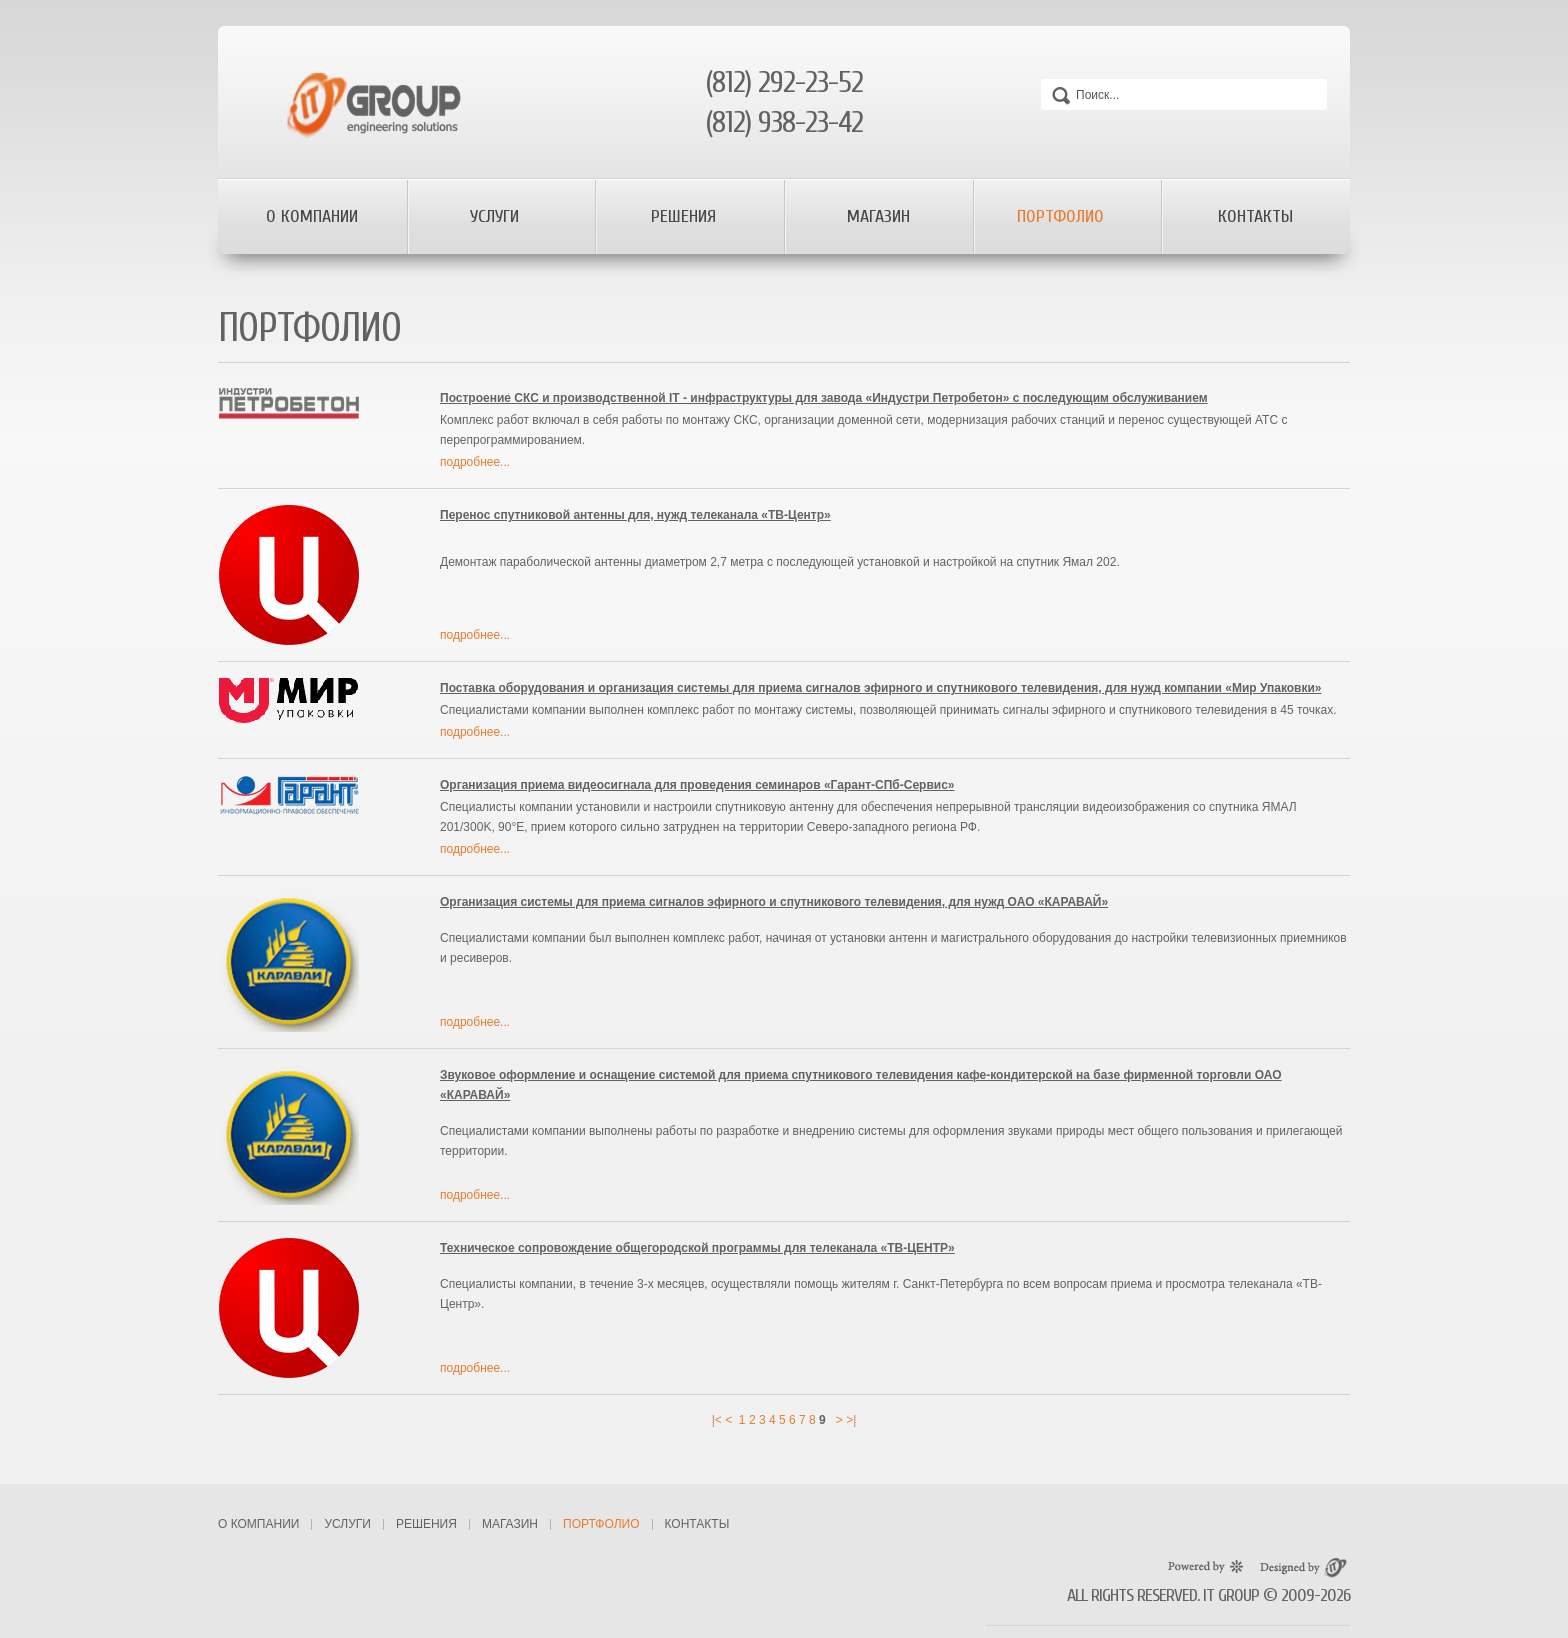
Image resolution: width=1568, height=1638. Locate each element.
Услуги (497, 216)
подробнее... (475, 462)
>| (851, 1420)
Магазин (878, 216)
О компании (312, 216)
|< (717, 1420)
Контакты (1255, 216)
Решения (686, 216)
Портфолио (1063, 216)
